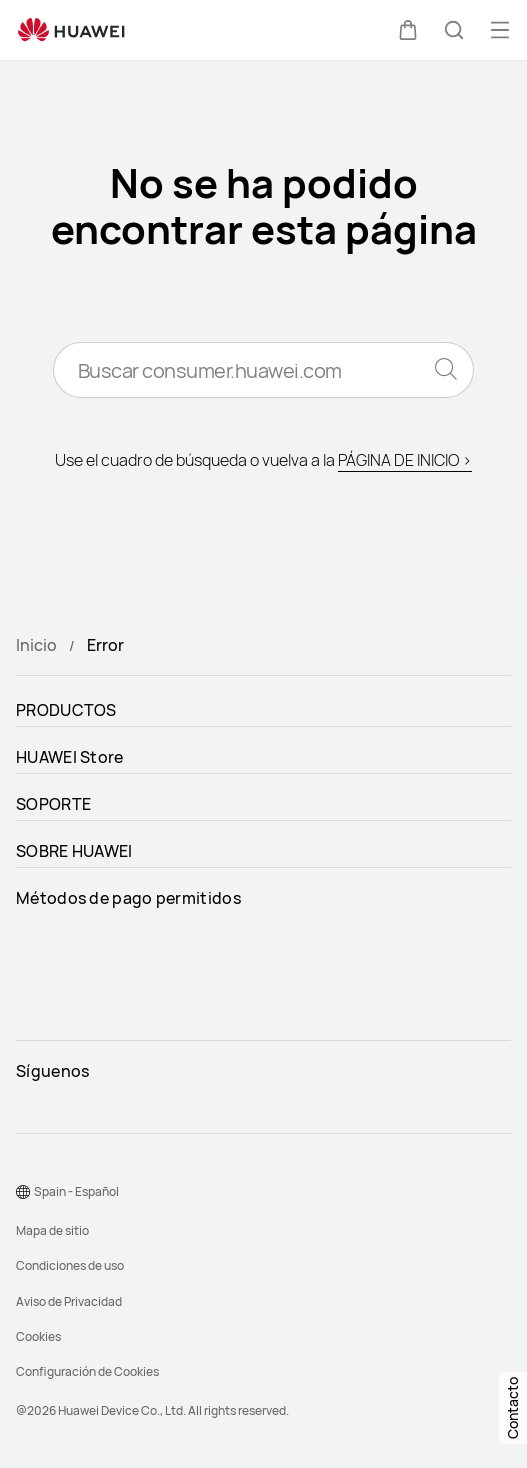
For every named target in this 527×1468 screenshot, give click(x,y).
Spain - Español (76, 1191)
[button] (408, 30)
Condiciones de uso (70, 1265)
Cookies (38, 1336)
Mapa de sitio (52, 1230)
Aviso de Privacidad (69, 1301)
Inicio (36, 645)
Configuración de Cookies (87, 1371)
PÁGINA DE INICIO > (405, 460)
